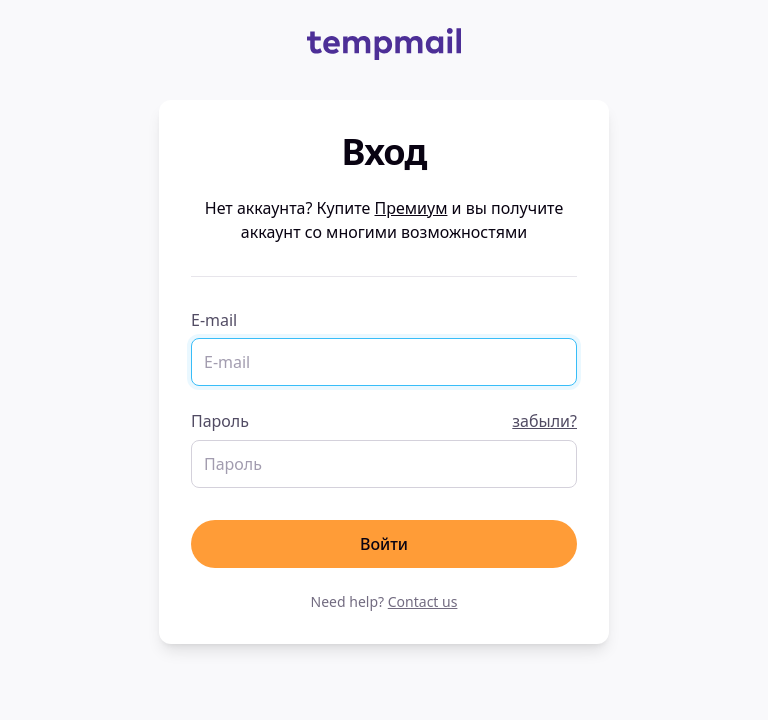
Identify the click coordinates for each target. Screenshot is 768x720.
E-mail (214, 320)
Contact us (423, 601)
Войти (384, 544)
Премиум (411, 208)
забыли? (544, 421)
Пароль (384, 421)
